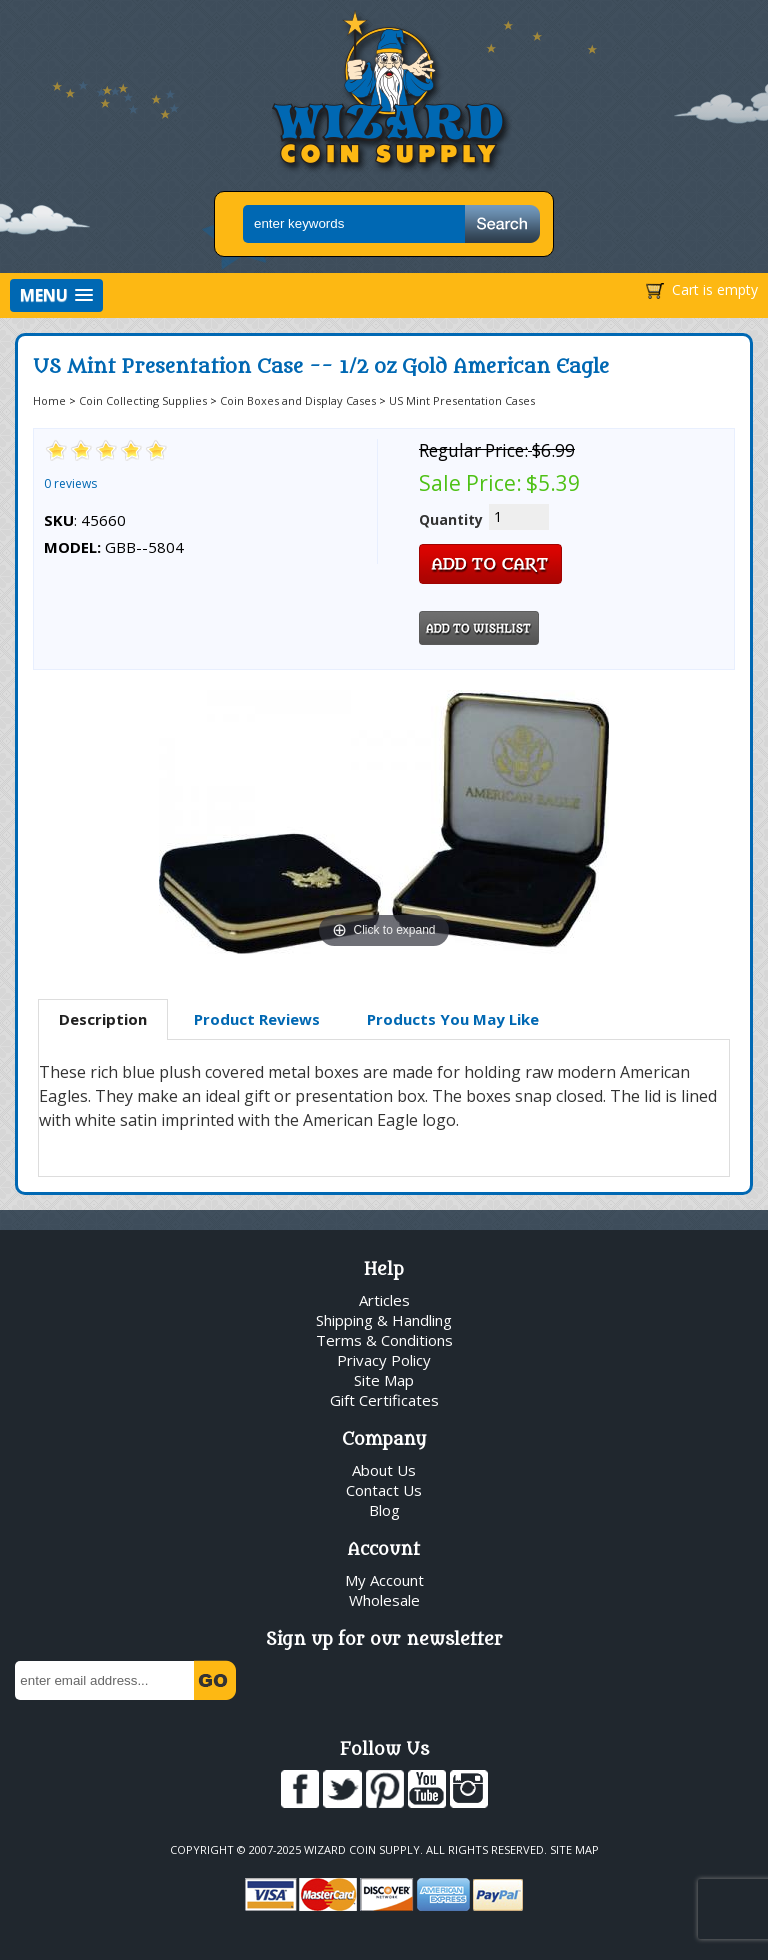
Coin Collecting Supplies (143, 400)
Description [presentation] (103, 1019)
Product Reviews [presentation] (257, 1019)
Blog (384, 1510)
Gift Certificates (384, 1400)
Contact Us (384, 1490)
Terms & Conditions (384, 1340)
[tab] (103, 1020)
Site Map (384, 1380)
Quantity (451, 519)
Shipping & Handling (384, 1320)
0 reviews (70, 483)
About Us (384, 1470)
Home (49, 400)
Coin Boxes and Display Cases (298, 400)
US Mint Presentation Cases (462, 400)
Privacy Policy (384, 1360)
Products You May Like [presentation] (453, 1019)
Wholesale (384, 1600)
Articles (384, 1300)
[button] (56, 295)
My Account (384, 1580)
